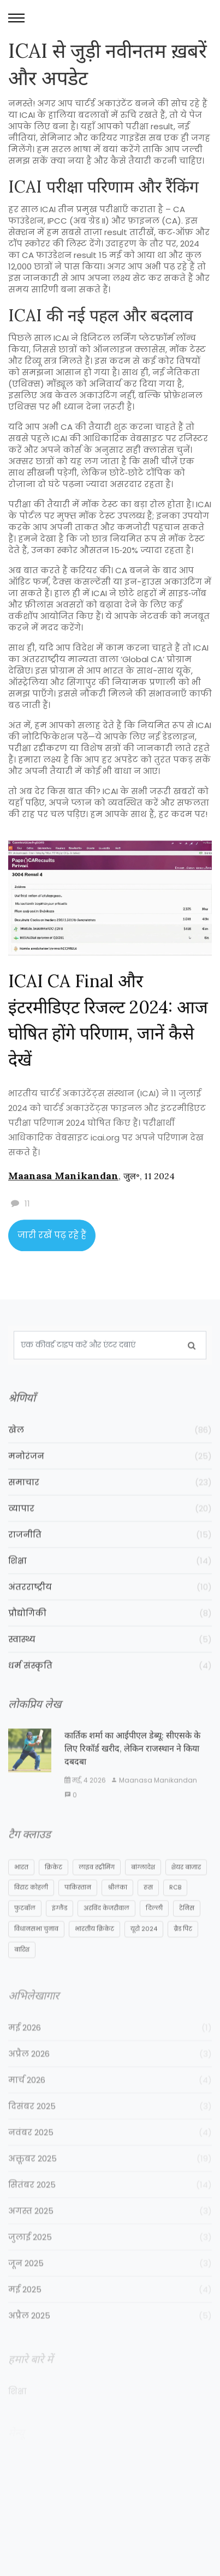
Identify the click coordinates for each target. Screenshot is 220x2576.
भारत (21, 1885)
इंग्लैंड (59, 1926)
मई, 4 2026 (85, 1797)
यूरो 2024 (143, 1947)
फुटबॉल (24, 1926)
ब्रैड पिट (183, 1947)
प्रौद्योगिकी (110, 1627)
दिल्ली (154, 1926)
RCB (175, 1905)
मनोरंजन (110, 1470)
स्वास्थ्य (110, 1654)
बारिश (21, 1967)
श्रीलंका (117, 1905)
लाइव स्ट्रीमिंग (97, 1885)
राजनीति (110, 1549)
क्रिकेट (53, 1885)
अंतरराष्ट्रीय (110, 1601)
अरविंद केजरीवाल (106, 1926)
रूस (148, 1905)
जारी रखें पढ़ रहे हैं (51, 1240)
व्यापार (110, 1523)
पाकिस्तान (77, 1905)
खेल (110, 1444)
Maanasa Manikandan (63, 1181)
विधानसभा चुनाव (36, 1947)
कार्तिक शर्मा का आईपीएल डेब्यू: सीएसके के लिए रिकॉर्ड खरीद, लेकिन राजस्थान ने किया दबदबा (132, 1765)
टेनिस (186, 1926)
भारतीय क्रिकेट (94, 1947)
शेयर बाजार (186, 1885)
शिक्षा (110, 1575)
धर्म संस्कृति (110, 1680)
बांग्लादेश (143, 1885)
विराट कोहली (31, 1905)
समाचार (110, 1497)
